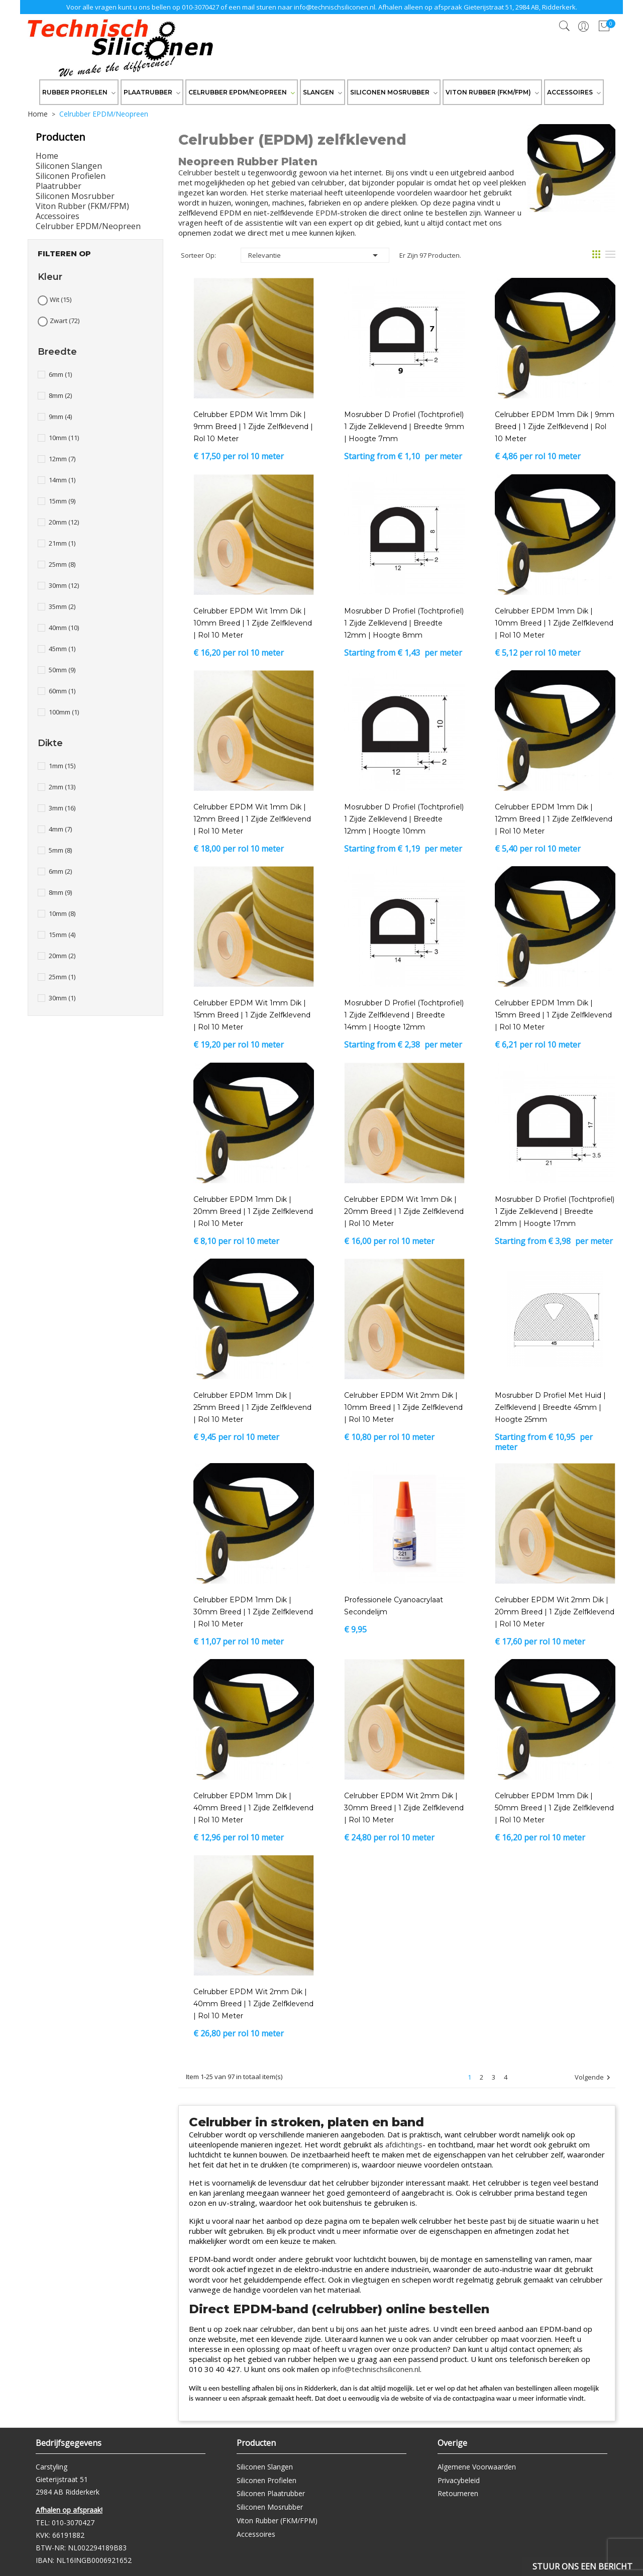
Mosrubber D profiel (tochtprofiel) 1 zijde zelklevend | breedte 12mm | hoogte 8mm (404, 623)
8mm (60, 395)
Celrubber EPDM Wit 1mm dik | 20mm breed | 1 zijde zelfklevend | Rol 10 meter (404, 1211)
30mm (64, 585)
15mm (62, 500)
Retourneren (458, 2493)
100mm (64, 711)
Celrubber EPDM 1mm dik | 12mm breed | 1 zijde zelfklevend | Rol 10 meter (553, 819)
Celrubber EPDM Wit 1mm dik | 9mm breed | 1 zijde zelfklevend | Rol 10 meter (253, 426)
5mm (60, 850)
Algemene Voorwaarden (477, 2466)
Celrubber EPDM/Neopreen (88, 226)
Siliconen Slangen (69, 165)
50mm (62, 669)
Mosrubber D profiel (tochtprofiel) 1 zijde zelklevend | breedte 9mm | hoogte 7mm (404, 426)
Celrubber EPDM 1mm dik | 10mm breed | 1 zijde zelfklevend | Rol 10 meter (554, 623)
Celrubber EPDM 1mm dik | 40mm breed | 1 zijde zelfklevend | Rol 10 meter (253, 1807)
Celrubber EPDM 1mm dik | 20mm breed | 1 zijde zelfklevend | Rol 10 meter (253, 1211)
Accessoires (57, 216)
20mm (64, 522)
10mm (64, 437)
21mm (62, 543)
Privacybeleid (459, 2480)
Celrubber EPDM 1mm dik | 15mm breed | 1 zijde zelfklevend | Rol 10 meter (553, 1015)
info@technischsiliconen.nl (334, 7)
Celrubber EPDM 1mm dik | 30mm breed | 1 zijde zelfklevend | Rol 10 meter (253, 1611)
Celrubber (195, 172)
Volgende (594, 2078)
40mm (64, 627)
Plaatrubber (58, 185)
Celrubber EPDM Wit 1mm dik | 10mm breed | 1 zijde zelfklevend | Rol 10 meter (252, 623)
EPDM (326, 213)
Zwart (64, 320)
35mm (62, 606)
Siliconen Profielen (70, 175)
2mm (62, 786)
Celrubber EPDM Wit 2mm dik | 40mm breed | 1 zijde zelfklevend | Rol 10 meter (253, 2003)
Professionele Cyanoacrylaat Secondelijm (393, 1605)
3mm (62, 807)
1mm (62, 765)
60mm (62, 690)
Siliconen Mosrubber (75, 195)
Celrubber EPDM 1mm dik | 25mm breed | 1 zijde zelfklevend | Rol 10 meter (252, 1407)
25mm (62, 564)
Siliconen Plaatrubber (271, 2493)
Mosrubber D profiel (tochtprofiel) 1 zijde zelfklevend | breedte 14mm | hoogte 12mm (404, 1015)
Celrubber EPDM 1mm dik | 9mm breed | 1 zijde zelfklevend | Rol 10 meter (554, 426)
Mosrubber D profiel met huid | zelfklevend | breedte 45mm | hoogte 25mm (550, 1407)
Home (47, 155)
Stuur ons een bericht (582, 2566)
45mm (62, 648)
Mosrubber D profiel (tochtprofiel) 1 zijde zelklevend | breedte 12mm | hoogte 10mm (404, 819)
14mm (62, 479)
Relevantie (315, 255)
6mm (60, 374)
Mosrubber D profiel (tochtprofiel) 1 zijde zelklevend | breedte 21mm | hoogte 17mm (554, 1211)
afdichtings (403, 2144)
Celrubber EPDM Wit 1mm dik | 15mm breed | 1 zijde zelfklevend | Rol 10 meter (251, 1015)
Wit (60, 299)
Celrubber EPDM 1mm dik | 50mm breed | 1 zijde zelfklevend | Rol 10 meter (554, 1807)
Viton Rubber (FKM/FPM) (82, 206)
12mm (62, 458)
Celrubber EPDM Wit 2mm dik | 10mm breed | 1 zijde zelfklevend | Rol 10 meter (403, 1407)
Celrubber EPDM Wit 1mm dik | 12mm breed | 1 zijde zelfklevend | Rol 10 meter (252, 819)
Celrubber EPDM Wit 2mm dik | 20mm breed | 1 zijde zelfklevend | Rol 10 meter (554, 1611)
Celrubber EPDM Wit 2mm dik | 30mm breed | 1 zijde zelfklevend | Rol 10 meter (404, 1807)
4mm (60, 829)
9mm (60, 416)
